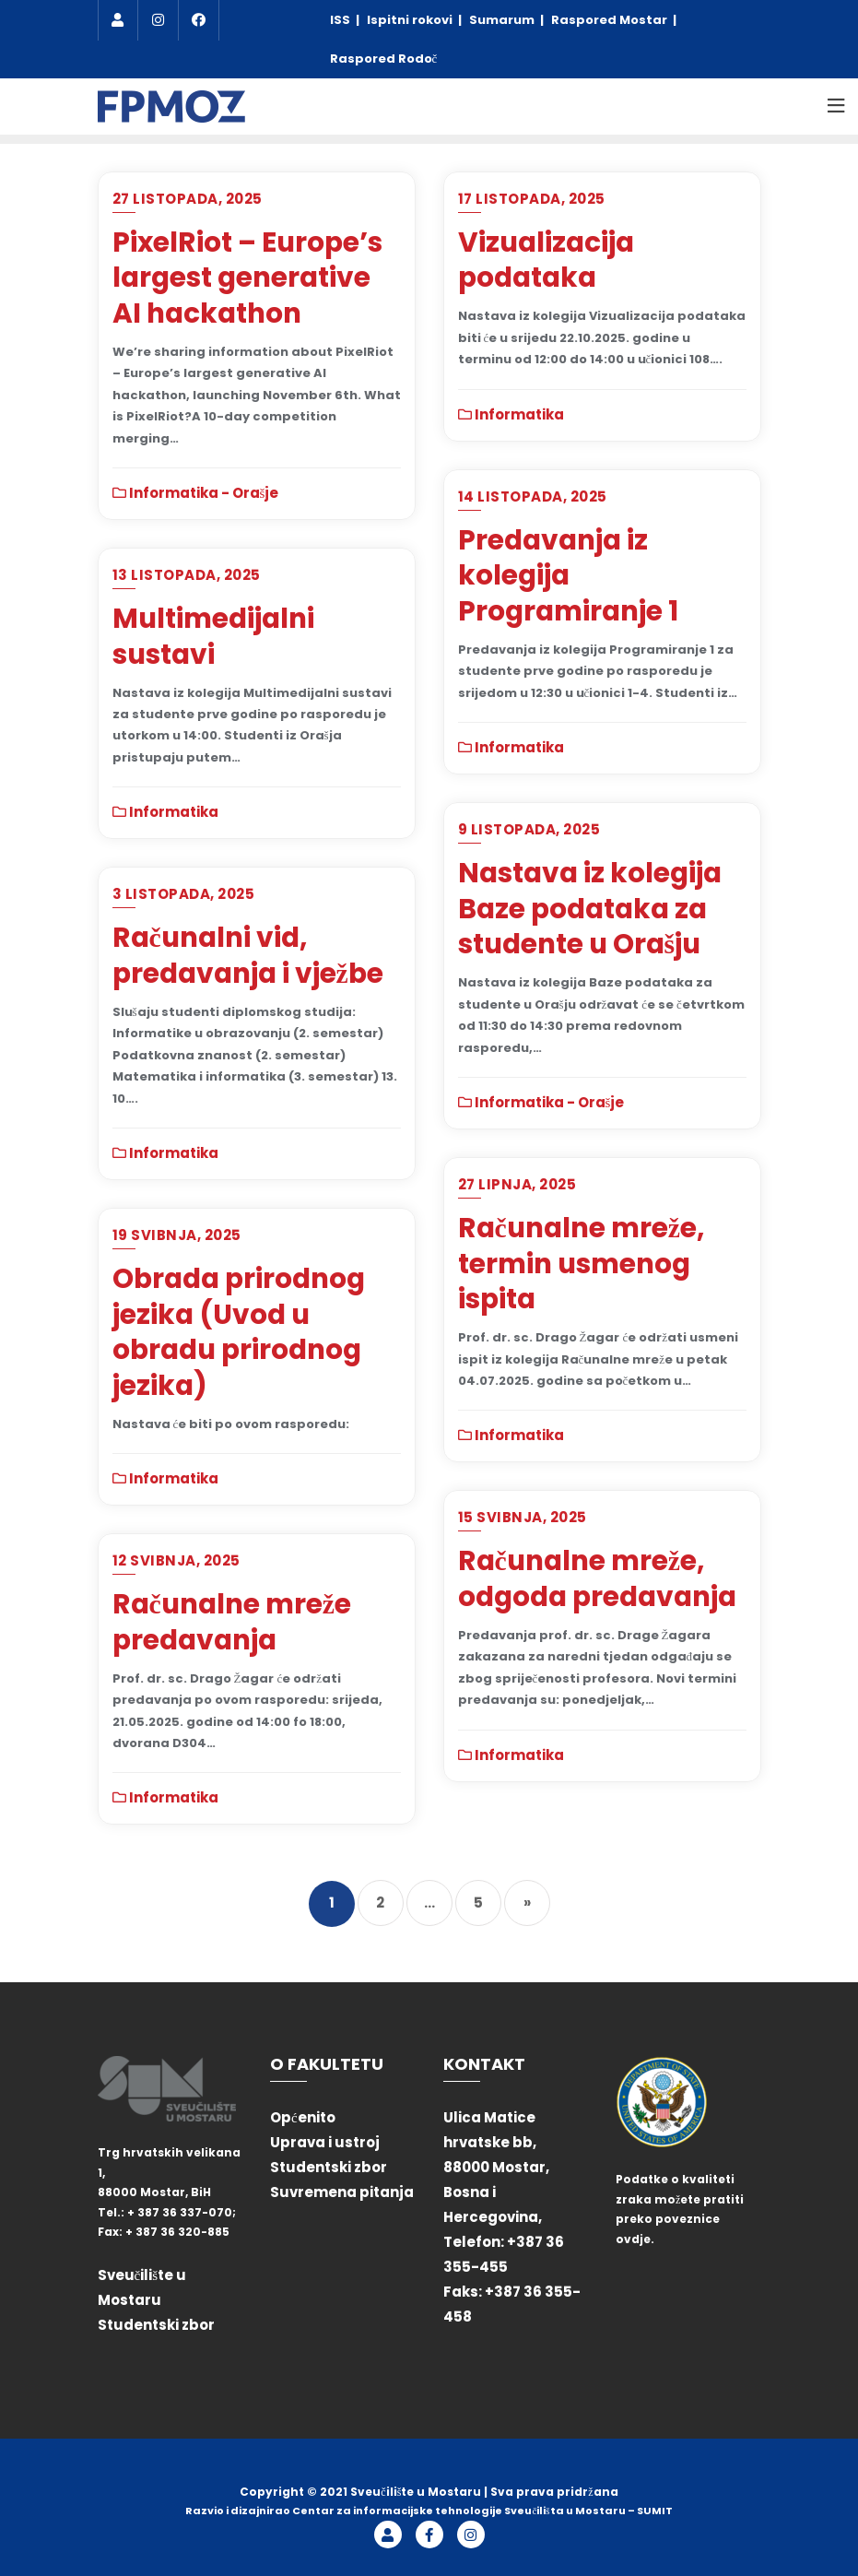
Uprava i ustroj (325, 2142)
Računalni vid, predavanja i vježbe (247, 955)
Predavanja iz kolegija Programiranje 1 (568, 575)
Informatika (511, 414)
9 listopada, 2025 (529, 829)
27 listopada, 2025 (187, 198)
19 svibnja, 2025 (176, 1235)
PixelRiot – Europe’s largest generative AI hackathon (247, 277)
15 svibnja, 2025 (522, 1517)
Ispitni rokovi (411, 20)
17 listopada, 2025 (531, 198)
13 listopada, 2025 (186, 575)
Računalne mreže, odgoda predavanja (597, 1578)
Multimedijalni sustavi (213, 636)
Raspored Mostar (610, 20)
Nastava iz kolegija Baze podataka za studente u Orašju (590, 908)
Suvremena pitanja (342, 2192)
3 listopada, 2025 (183, 894)
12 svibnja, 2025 (176, 1560)
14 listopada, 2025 (532, 496)
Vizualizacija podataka (546, 260)
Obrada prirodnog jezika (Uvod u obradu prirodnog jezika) (238, 1331)
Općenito (302, 2117)
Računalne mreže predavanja (231, 1622)
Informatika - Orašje (195, 492)
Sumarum (503, 20)
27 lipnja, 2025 (517, 1184)
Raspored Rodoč (384, 58)
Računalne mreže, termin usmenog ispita (581, 1263)
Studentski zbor (156, 2324)
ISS (341, 20)
